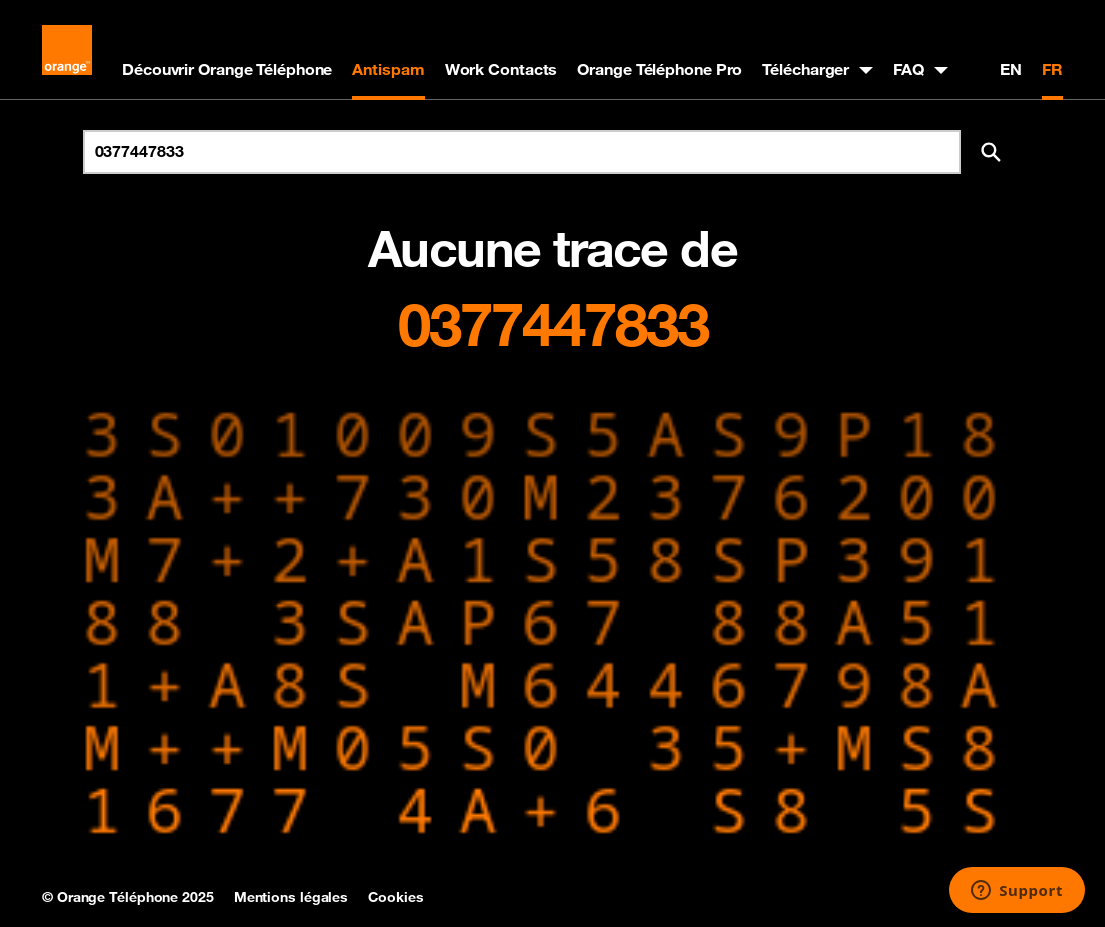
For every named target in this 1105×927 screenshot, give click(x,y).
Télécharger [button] (805, 69)
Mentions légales (291, 897)
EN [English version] (1011, 69)
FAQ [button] (908, 69)
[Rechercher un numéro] (522, 152)
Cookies (395, 897)
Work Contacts (501, 69)
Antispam (388, 69)
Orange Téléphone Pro (659, 69)
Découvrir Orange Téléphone (227, 69)
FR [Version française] (1052, 69)
